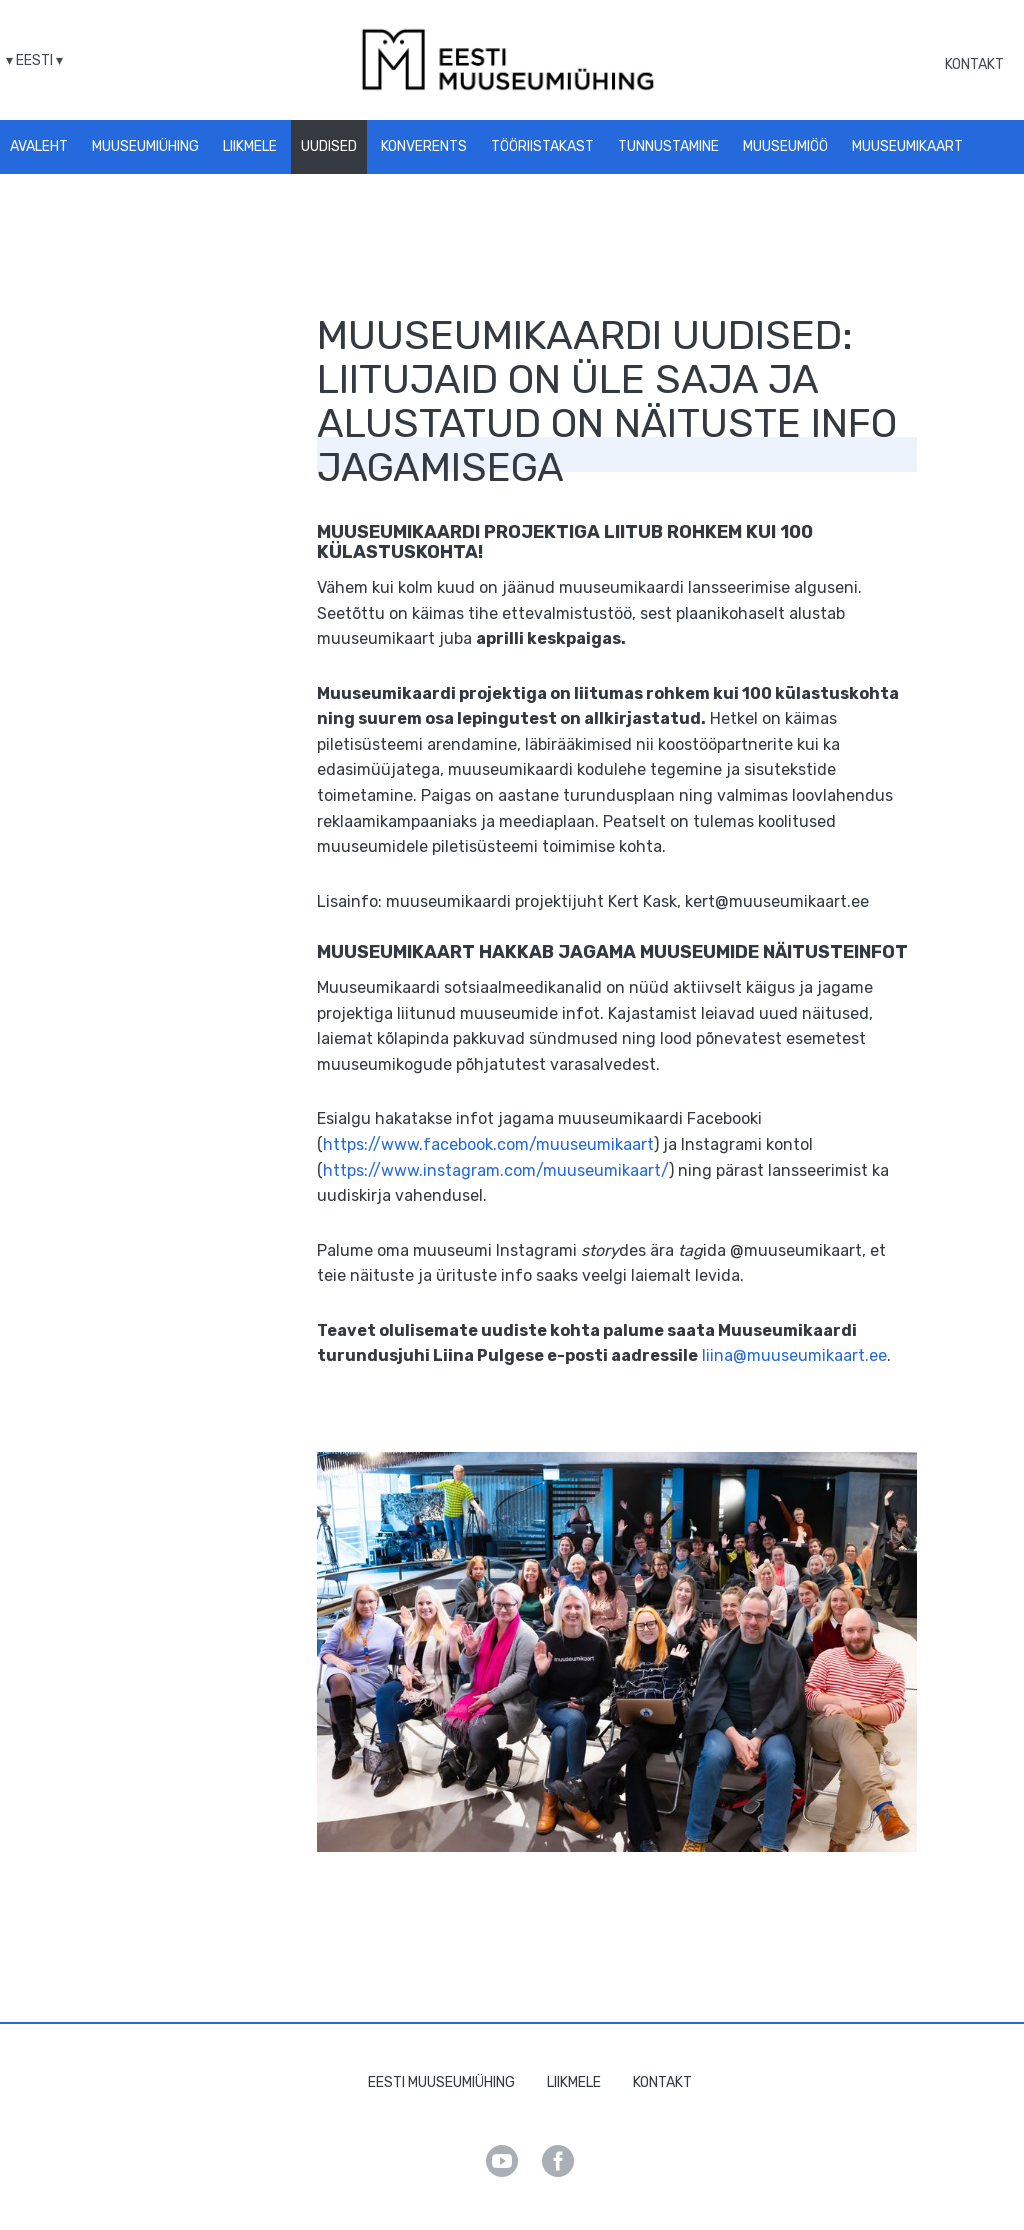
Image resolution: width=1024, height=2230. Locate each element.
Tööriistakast (542, 146)
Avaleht (39, 146)
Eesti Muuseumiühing (441, 2082)
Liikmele (250, 146)
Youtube (502, 2161)
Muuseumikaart (907, 146)
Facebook (558, 2161)
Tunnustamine (668, 146)
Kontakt (974, 64)
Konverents (424, 146)
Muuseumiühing (145, 146)
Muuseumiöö (785, 146)
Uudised (329, 146)
